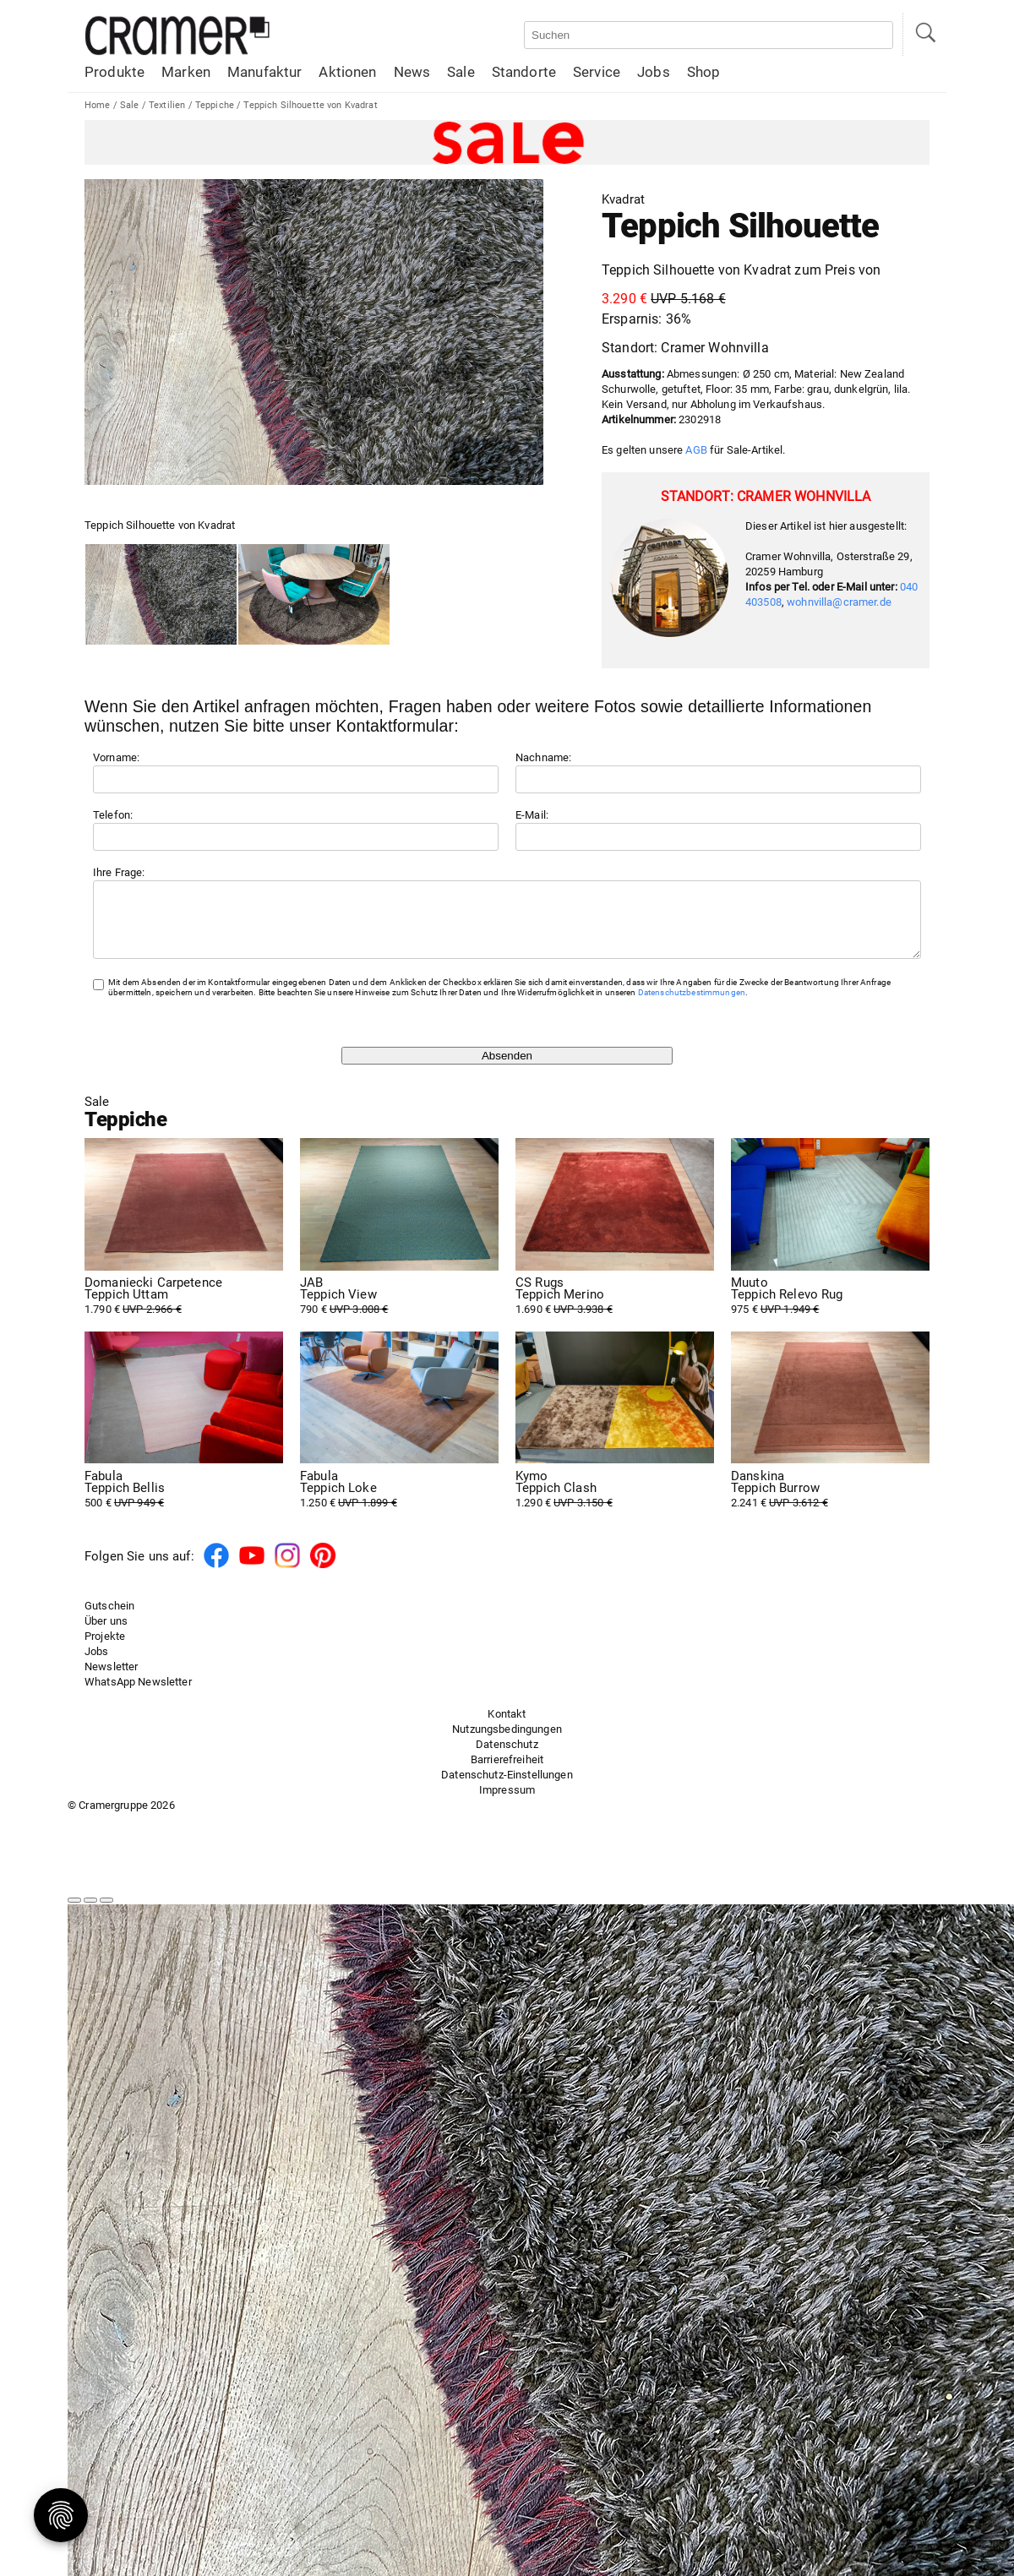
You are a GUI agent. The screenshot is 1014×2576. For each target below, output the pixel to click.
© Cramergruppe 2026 (121, 1817)
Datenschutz (507, 1757)
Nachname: (543, 757)
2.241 (830, 1502)
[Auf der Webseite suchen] (708, 35)
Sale (461, 71)
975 (830, 1308)
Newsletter (111, 1679)
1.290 (614, 1502)
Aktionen (347, 71)
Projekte (104, 1648)
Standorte (524, 71)
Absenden (507, 1068)
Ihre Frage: (119, 872)
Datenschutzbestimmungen (691, 1005)
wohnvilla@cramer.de (839, 602)
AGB (695, 450)
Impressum (507, 1802)
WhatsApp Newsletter (138, 1694)
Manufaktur (264, 71)
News (412, 71)
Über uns (106, 1633)
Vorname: (116, 757)
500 (183, 1502)
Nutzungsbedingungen (507, 1741)
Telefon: (113, 815)
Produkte (114, 71)
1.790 (183, 1308)
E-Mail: (531, 815)
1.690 (614, 1308)
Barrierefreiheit (507, 1772)
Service (596, 71)
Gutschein (109, 1618)
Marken (185, 71)
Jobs (653, 71)
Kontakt (507, 1726)
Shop (704, 71)
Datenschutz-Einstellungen (507, 1787)
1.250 (399, 1502)
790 (399, 1308)
